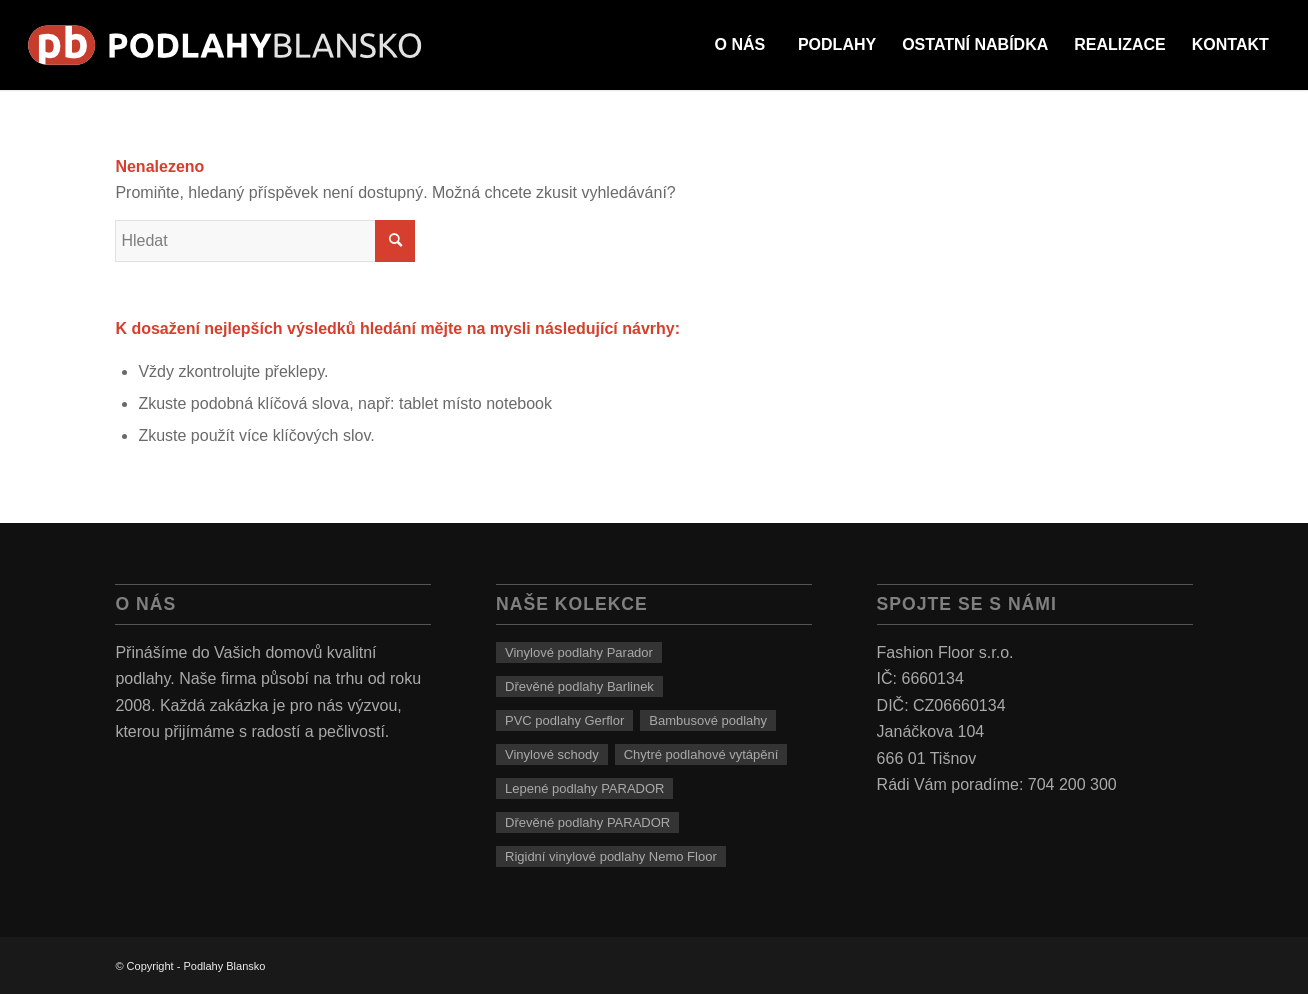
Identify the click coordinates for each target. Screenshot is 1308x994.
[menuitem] (740, 45)
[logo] (226, 45)
